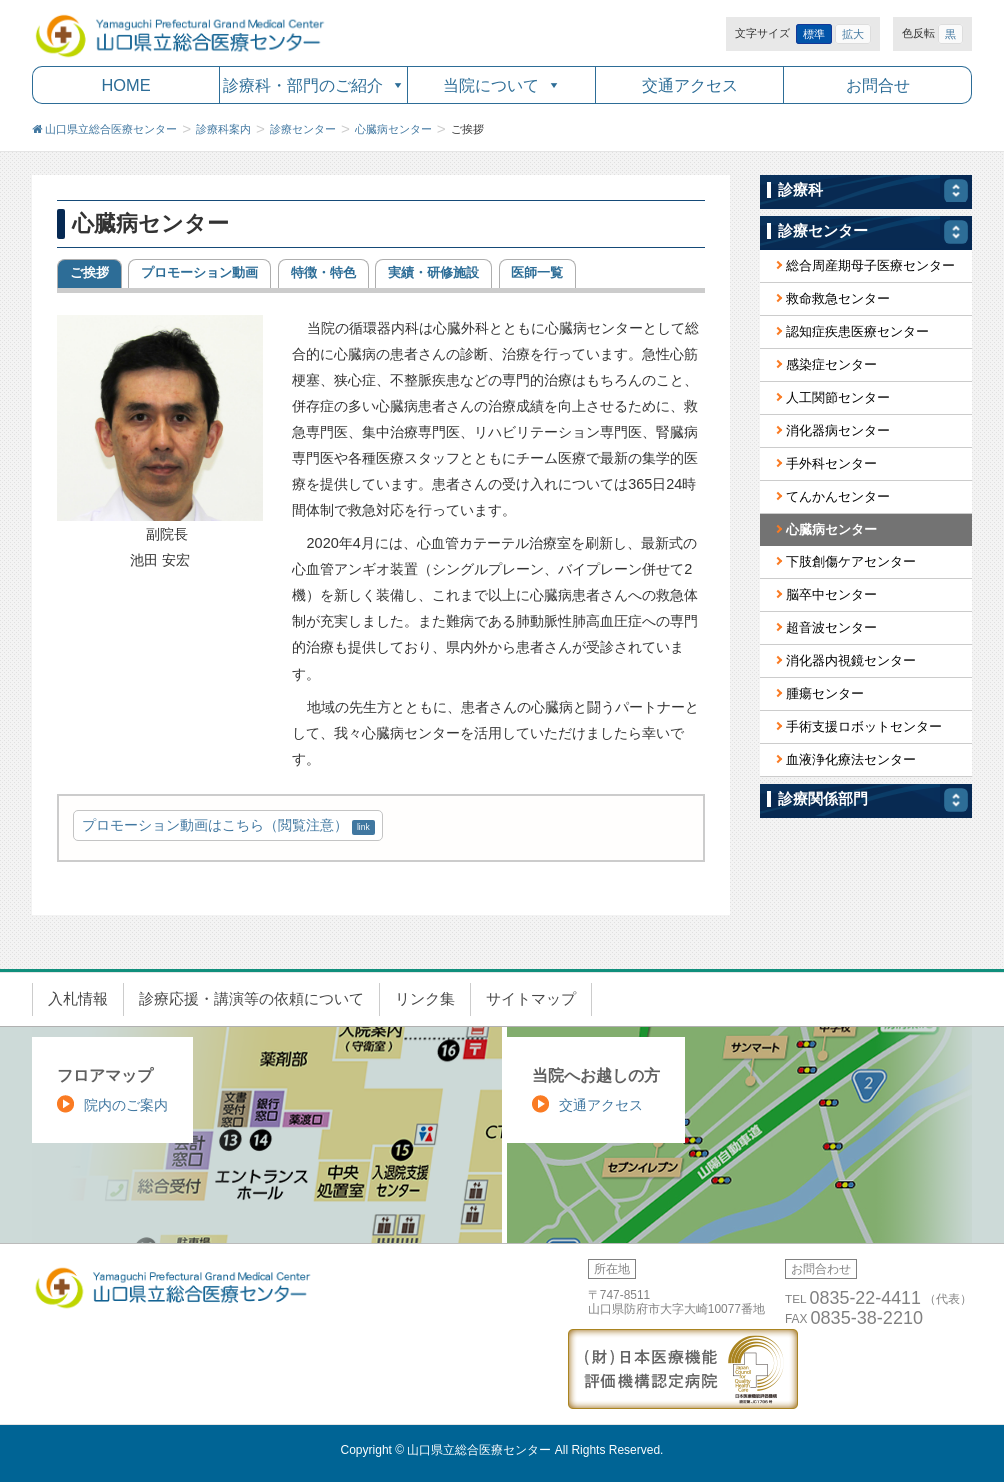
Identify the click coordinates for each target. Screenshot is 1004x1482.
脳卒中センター (831, 594)
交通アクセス (690, 85)
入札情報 (78, 999)
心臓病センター (831, 529)
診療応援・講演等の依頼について (251, 999)
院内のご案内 (126, 1105)
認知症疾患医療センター (857, 331)
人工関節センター (838, 397)
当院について (491, 85)
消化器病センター (838, 430)
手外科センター (831, 463)
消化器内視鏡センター (851, 660)
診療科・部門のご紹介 (303, 85)
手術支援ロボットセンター (864, 726)
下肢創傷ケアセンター (851, 561)
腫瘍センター (825, 693)
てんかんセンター (838, 496)
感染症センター (831, 364)
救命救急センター (838, 298)
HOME (125, 85)
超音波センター (831, 627)
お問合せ (878, 85)
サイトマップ (531, 999)
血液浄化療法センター (851, 759)
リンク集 (425, 999)
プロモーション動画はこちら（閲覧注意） (215, 825)
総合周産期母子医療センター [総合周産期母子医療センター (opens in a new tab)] (870, 265)
